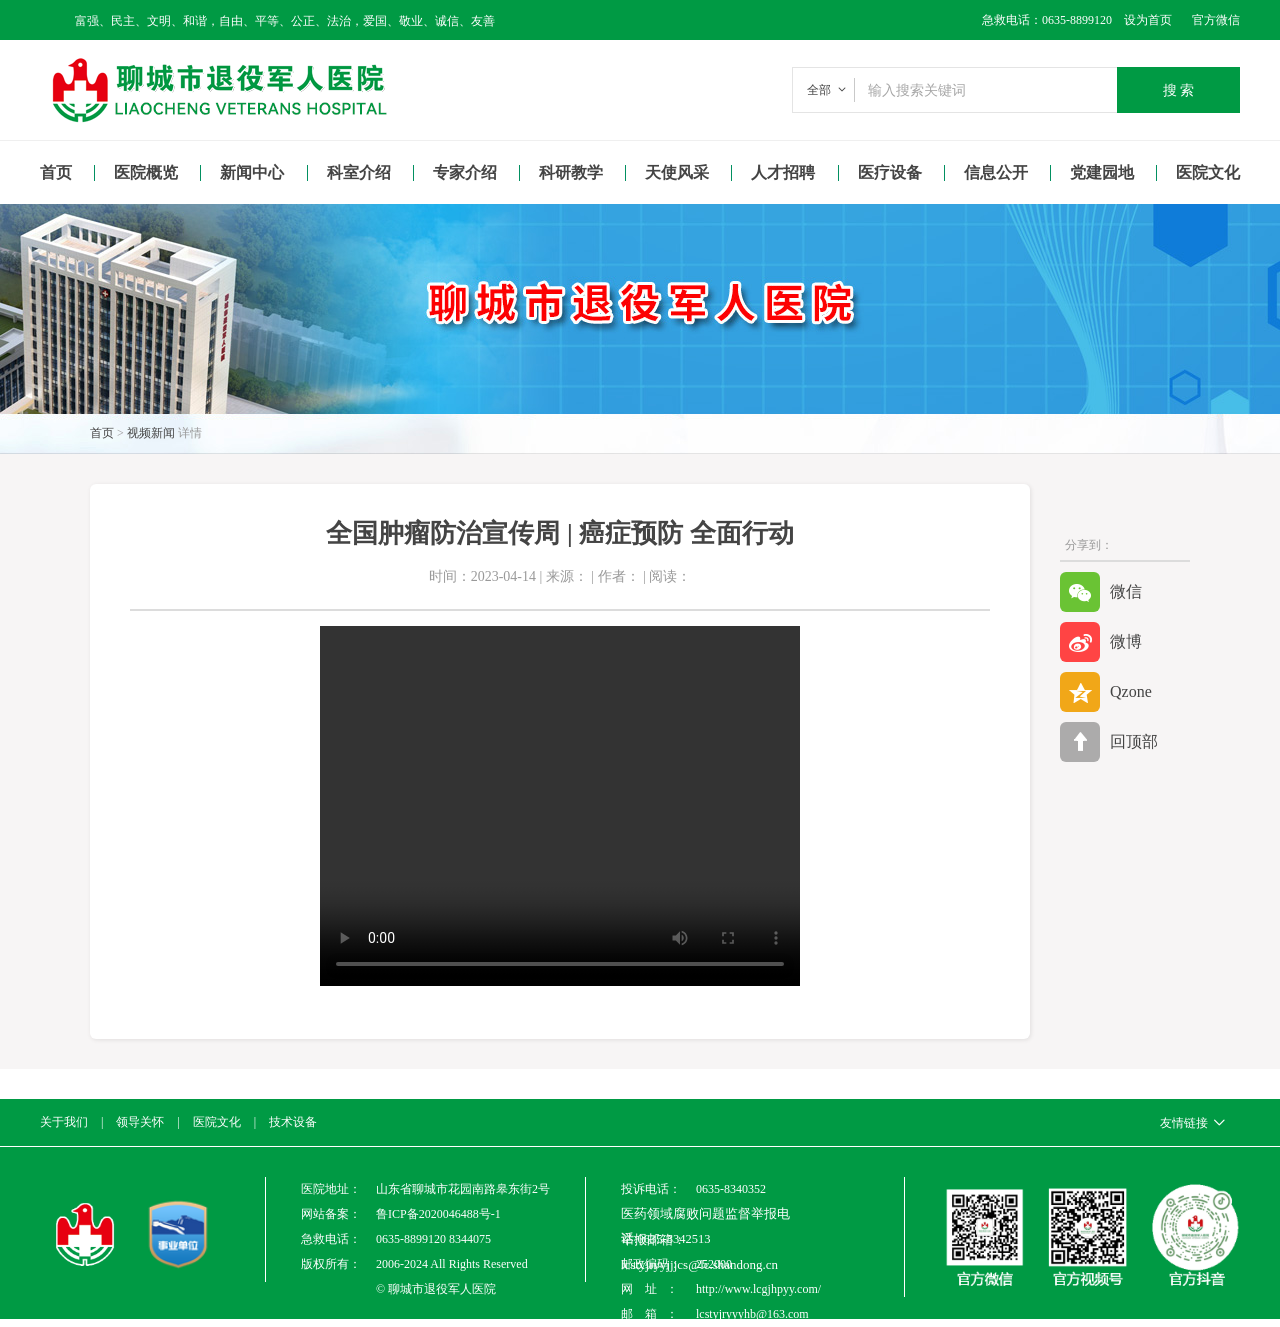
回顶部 (1109, 742)
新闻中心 (252, 172)
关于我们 (64, 1122)
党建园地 (1102, 172)
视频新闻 (151, 433)
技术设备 (293, 1122)
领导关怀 (140, 1122)
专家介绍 (465, 172)
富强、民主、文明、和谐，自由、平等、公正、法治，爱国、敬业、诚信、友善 (285, 21)
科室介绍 (359, 172)
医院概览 (146, 172)
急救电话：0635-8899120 (1047, 20)
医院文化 (1208, 172)
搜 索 (1179, 90)
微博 (1101, 642)
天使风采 (677, 172)
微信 (1101, 592)
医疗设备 (890, 172)
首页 (56, 172)
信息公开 (996, 172)
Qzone (1106, 692)
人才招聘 (783, 172)
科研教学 (571, 172)
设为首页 (1142, 20)
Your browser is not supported (560, 806)
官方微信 (1216, 20)
